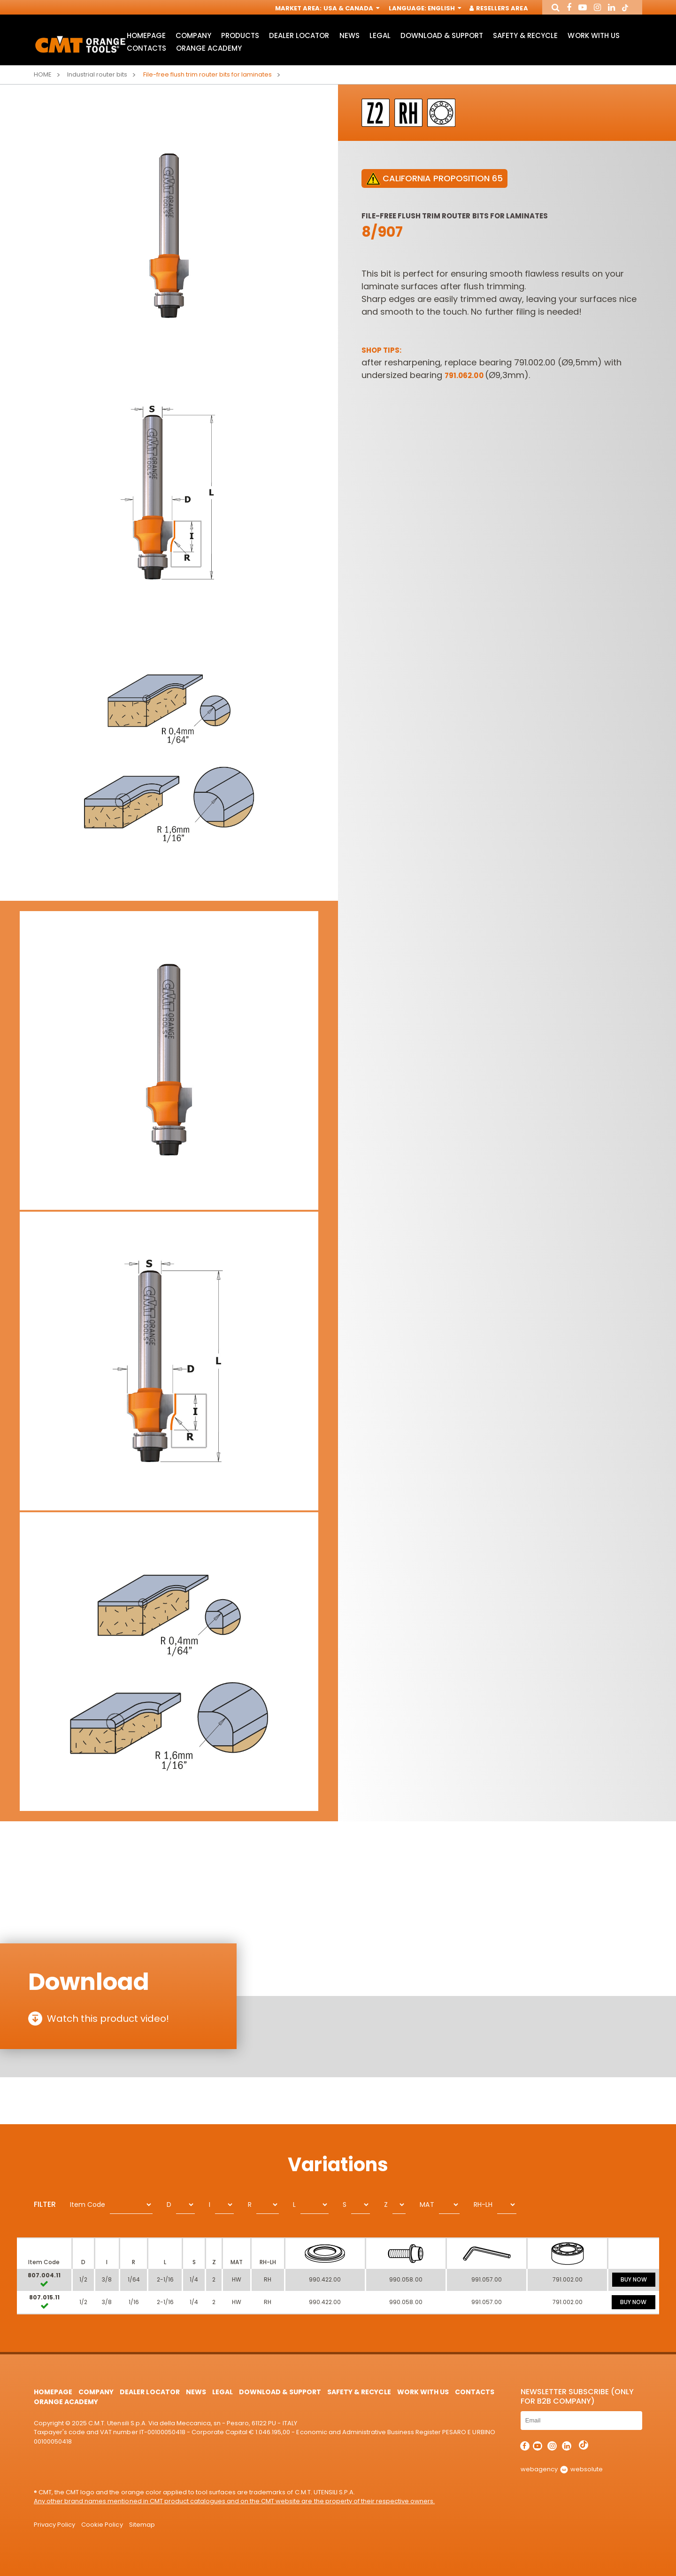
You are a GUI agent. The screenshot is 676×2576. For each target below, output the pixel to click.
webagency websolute (562, 2469)
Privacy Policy (54, 2524)
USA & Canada (350, 8)
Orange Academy (209, 48)
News (349, 35)
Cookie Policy (102, 2524)
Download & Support (441, 35)
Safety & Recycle (525, 35)
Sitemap (142, 2524)
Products (240, 35)
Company (193, 35)
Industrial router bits (97, 74)
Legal (380, 35)
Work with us (593, 35)
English (444, 8)
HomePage (146, 35)
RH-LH (483, 2204)
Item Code (87, 2204)
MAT (427, 2204)
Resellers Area (499, 8)
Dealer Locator (299, 35)
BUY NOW (634, 2279)
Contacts (146, 48)
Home (43, 74)
